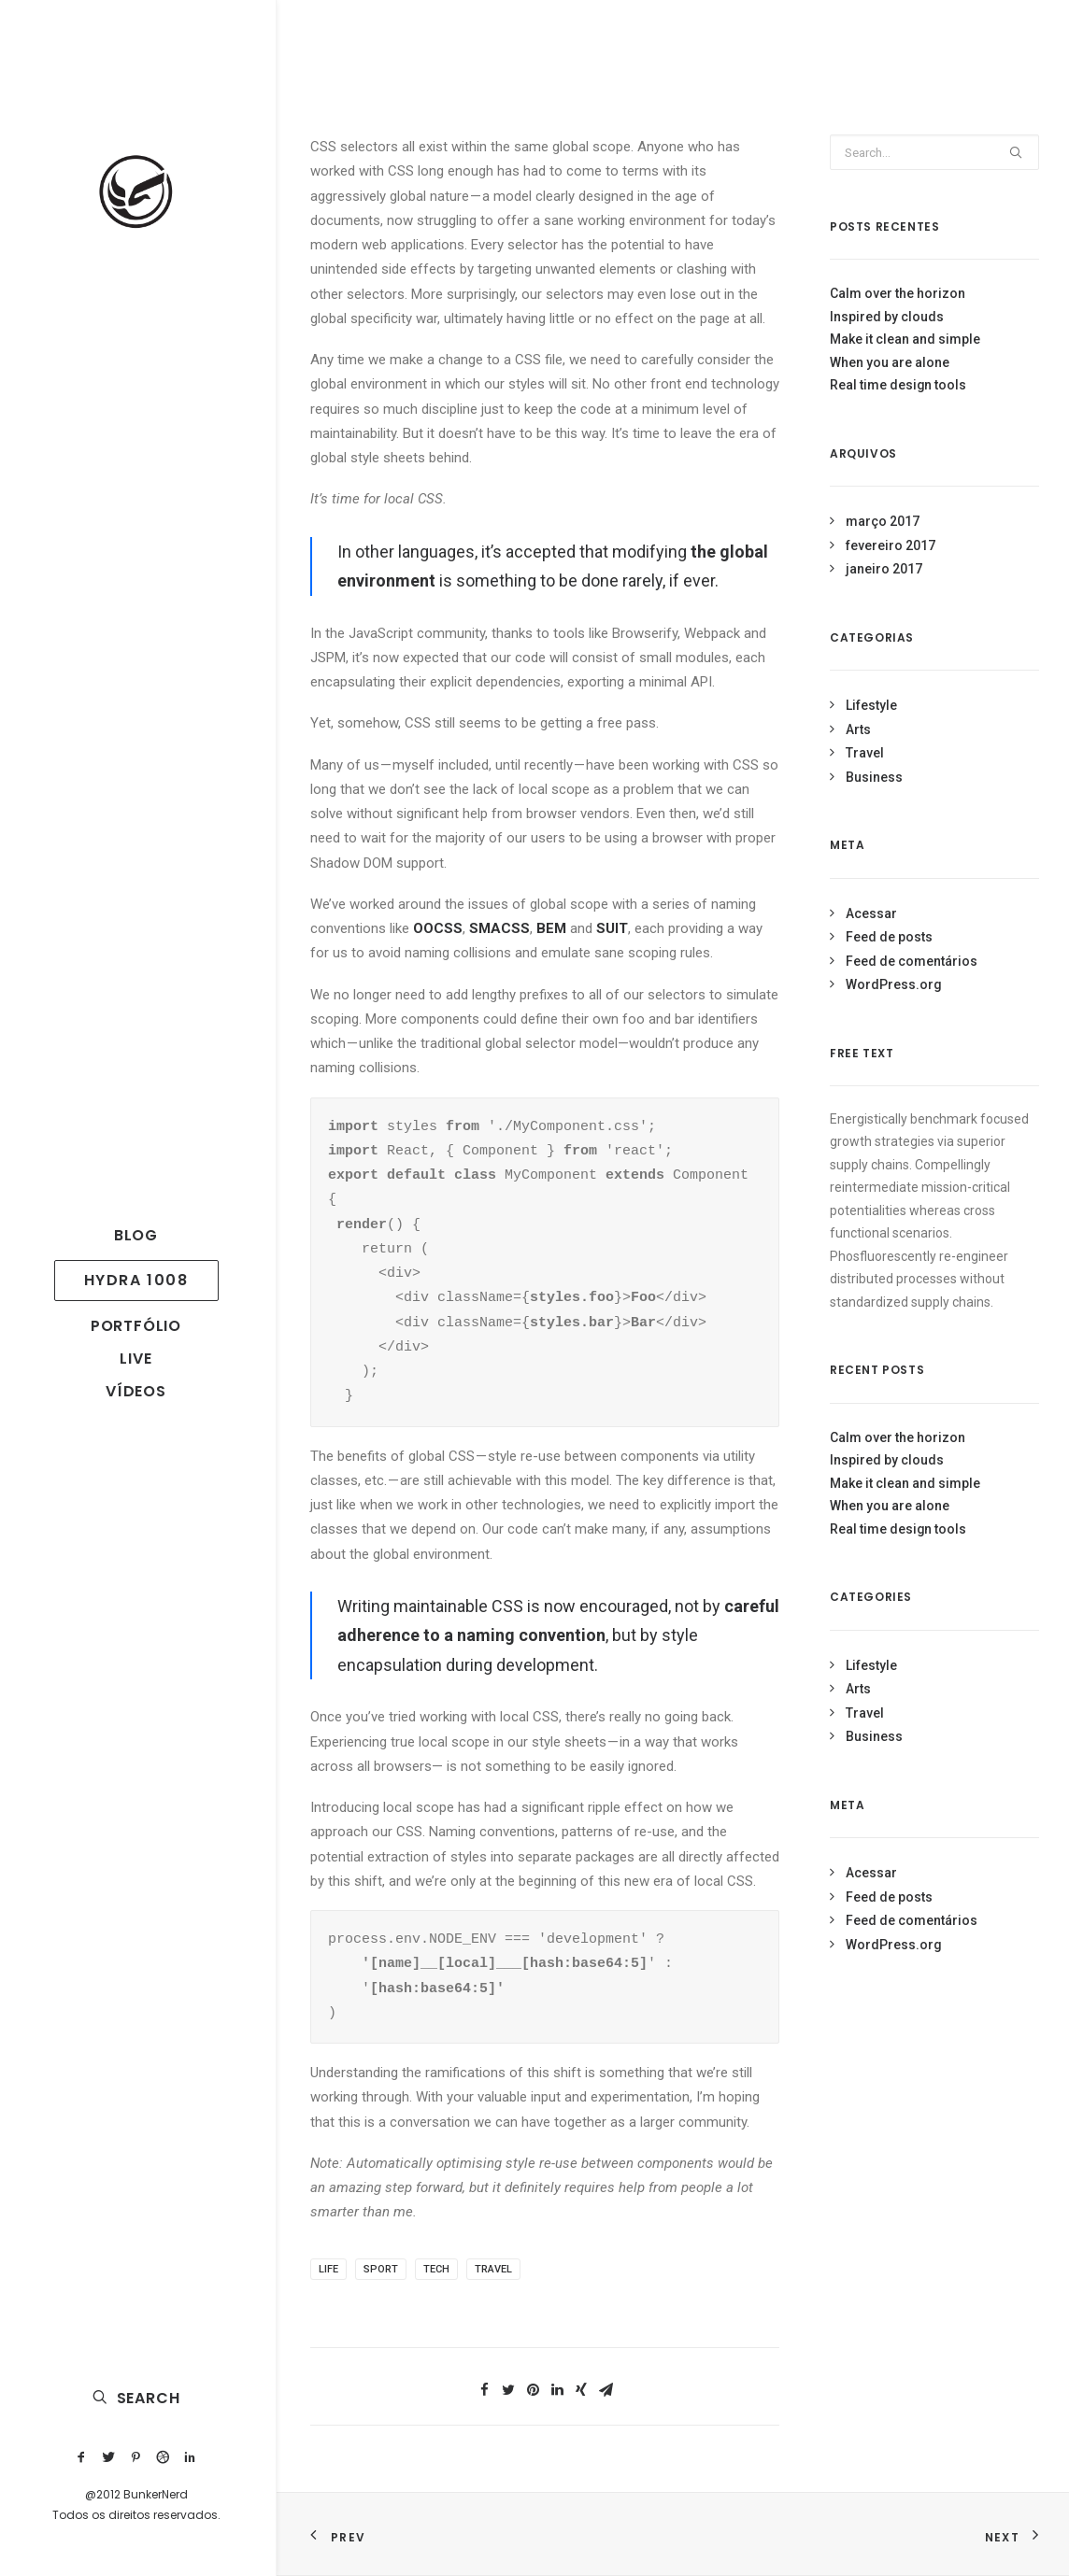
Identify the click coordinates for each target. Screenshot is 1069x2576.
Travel (493, 2269)
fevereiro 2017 (890, 545)
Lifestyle (871, 705)
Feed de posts (889, 936)
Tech (436, 2269)
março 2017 (882, 521)
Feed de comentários (911, 961)
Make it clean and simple (905, 339)
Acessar (871, 913)
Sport (380, 2269)
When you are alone (889, 362)
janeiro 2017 (884, 568)
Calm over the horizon (897, 293)
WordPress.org (893, 984)
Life (328, 2269)
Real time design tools (898, 384)
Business (874, 777)
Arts (858, 729)
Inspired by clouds (887, 316)
